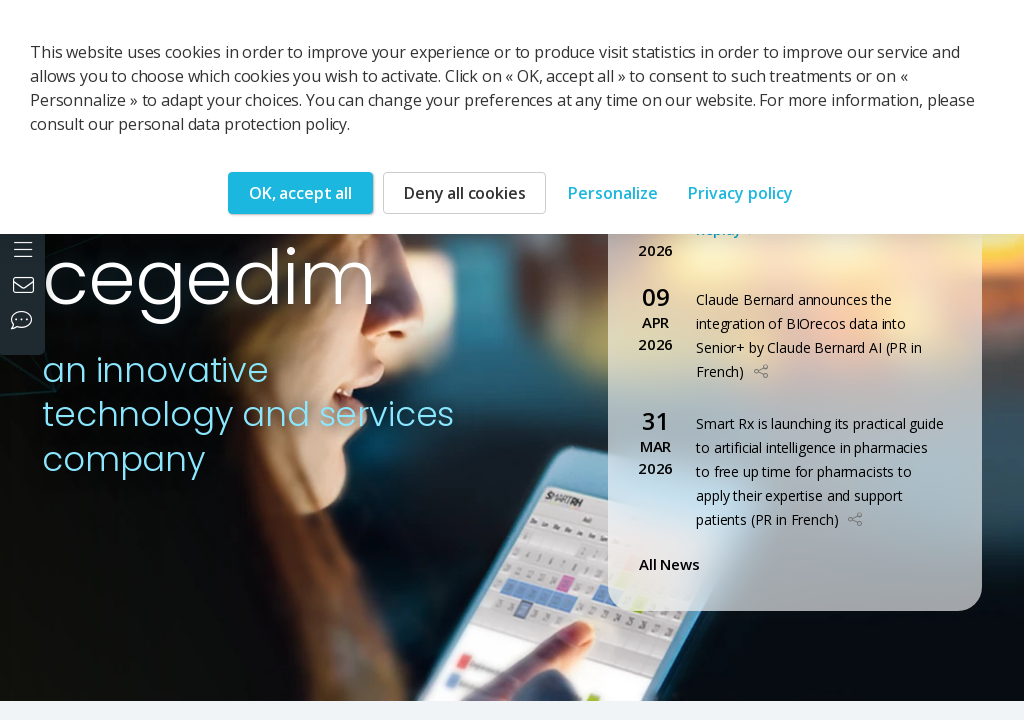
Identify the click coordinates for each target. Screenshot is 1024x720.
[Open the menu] (25, 247)
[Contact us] (26, 287)
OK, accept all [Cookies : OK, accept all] (300, 193)
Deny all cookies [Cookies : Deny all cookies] (464, 193)
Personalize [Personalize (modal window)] (613, 193)
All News (673, 564)
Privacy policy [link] (740, 193)
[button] (761, 371)
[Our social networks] (26, 322)
